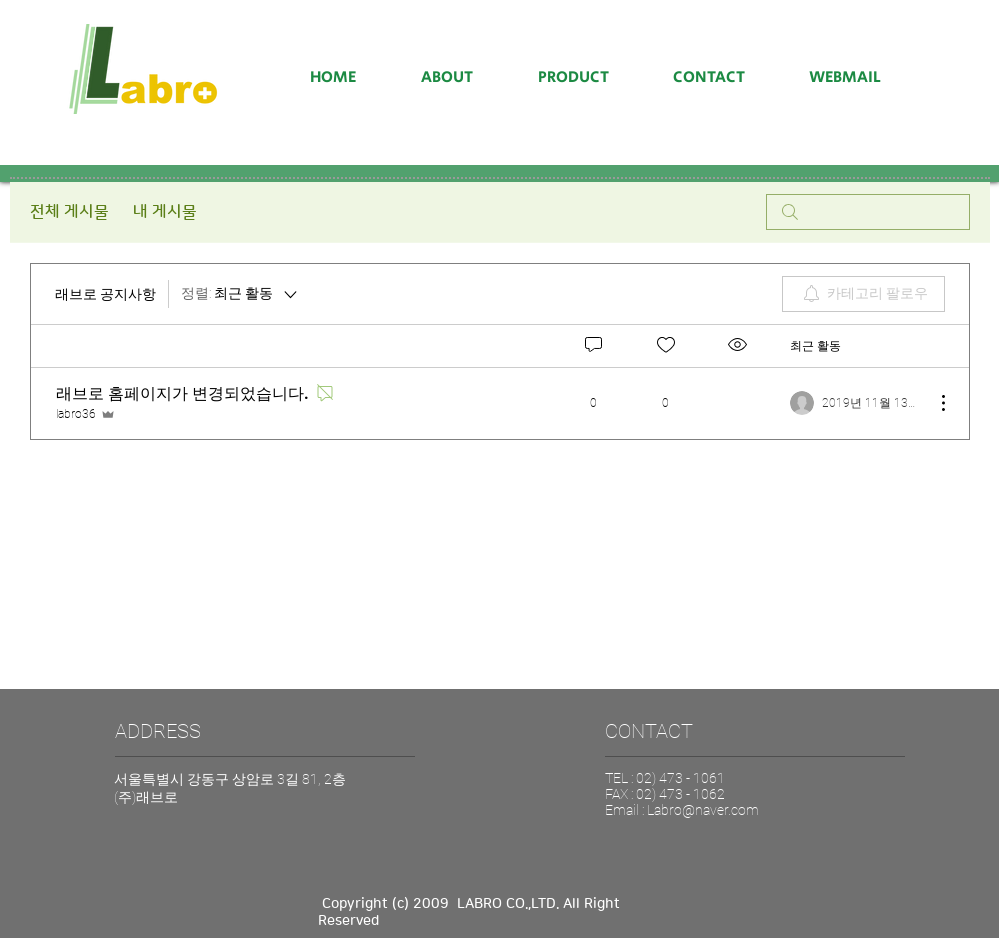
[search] (868, 212)
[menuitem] (863, 294)
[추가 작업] (933, 403)
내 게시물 (165, 212)
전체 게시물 (69, 212)
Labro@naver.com (703, 810)
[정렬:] (240, 294)
